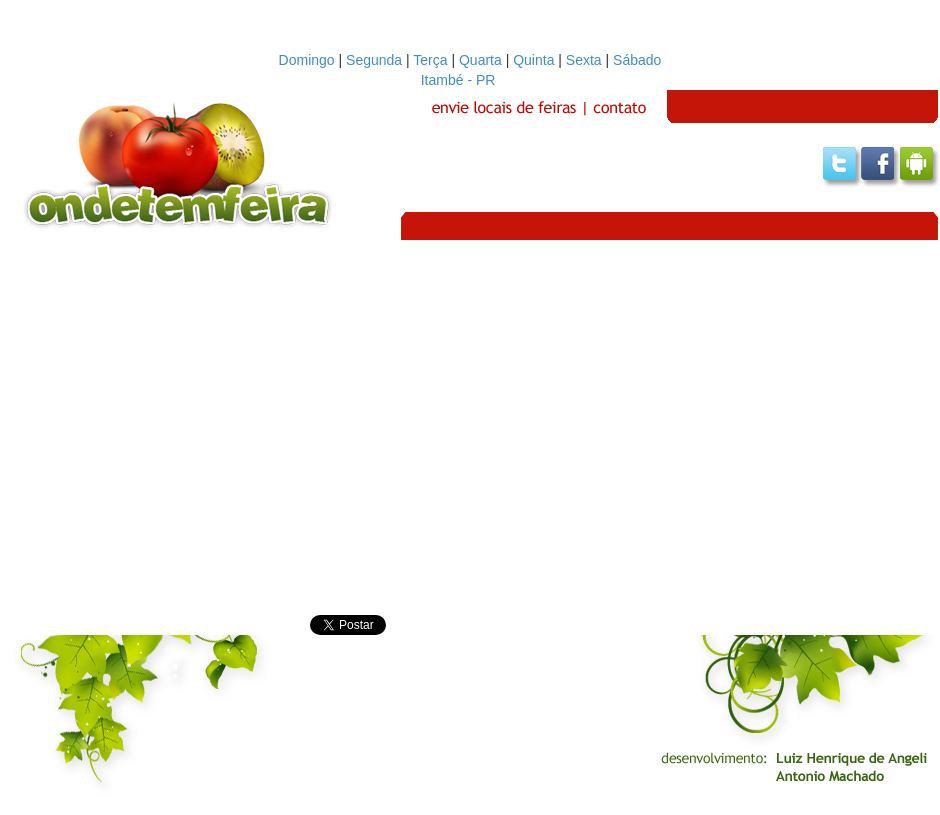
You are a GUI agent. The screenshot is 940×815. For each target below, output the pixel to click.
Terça (430, 60)
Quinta (533, 60)
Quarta (480, 60)
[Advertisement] (187, 427)
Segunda (374, 60)
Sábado (637, 60)
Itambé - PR (470, 80)
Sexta (584, 60)
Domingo (307, 60)
